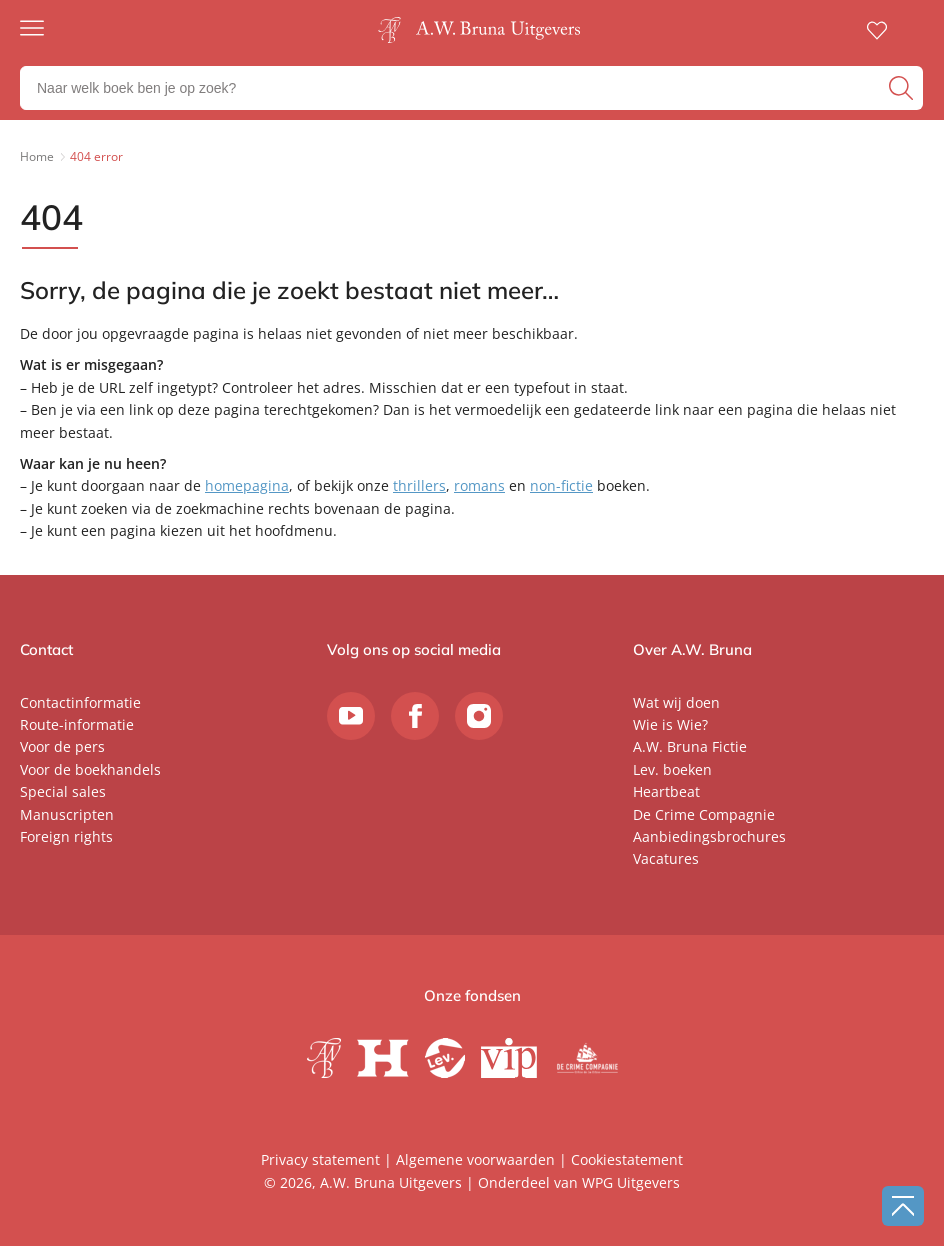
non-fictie (561, 485)
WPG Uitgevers (631, 1182)
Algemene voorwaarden (475, 1159)
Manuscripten (67, 814)
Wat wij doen (676, 702)
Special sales (63, 791)
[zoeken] (903, 88)
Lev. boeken (672, 769)
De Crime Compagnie (704, 814)
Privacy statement (320, 1159)
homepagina (247, 485)
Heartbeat (666, 791)
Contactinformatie (80, 702)
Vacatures (666, 858)
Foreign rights (66, 836)
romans (479, 485)
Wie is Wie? (670, 724)
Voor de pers (62, 746)
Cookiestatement (627, 1159)
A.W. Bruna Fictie (690, 746)
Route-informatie (77, 724)
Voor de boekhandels (90, 769)
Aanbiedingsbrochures (709, 836)
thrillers (419, 485)
